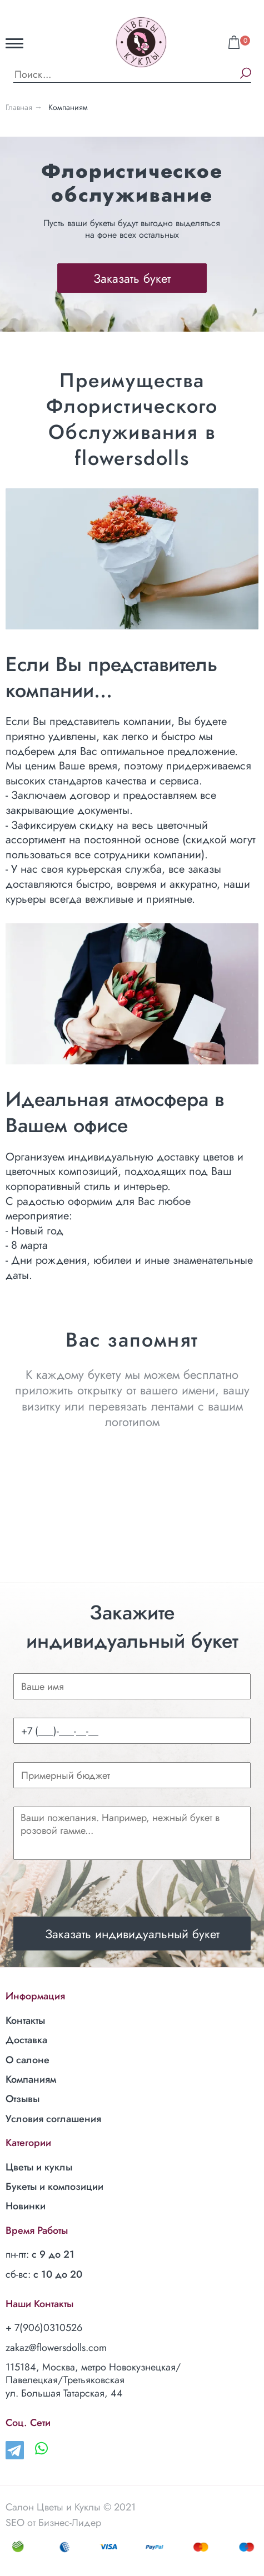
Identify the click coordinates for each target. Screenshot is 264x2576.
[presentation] (97, 1883)
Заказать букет (132, 278)
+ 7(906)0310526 (44, 2327)
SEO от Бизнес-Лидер (53, 2523)
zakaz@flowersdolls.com (56, 2347)
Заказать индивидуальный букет (132, 1934)
